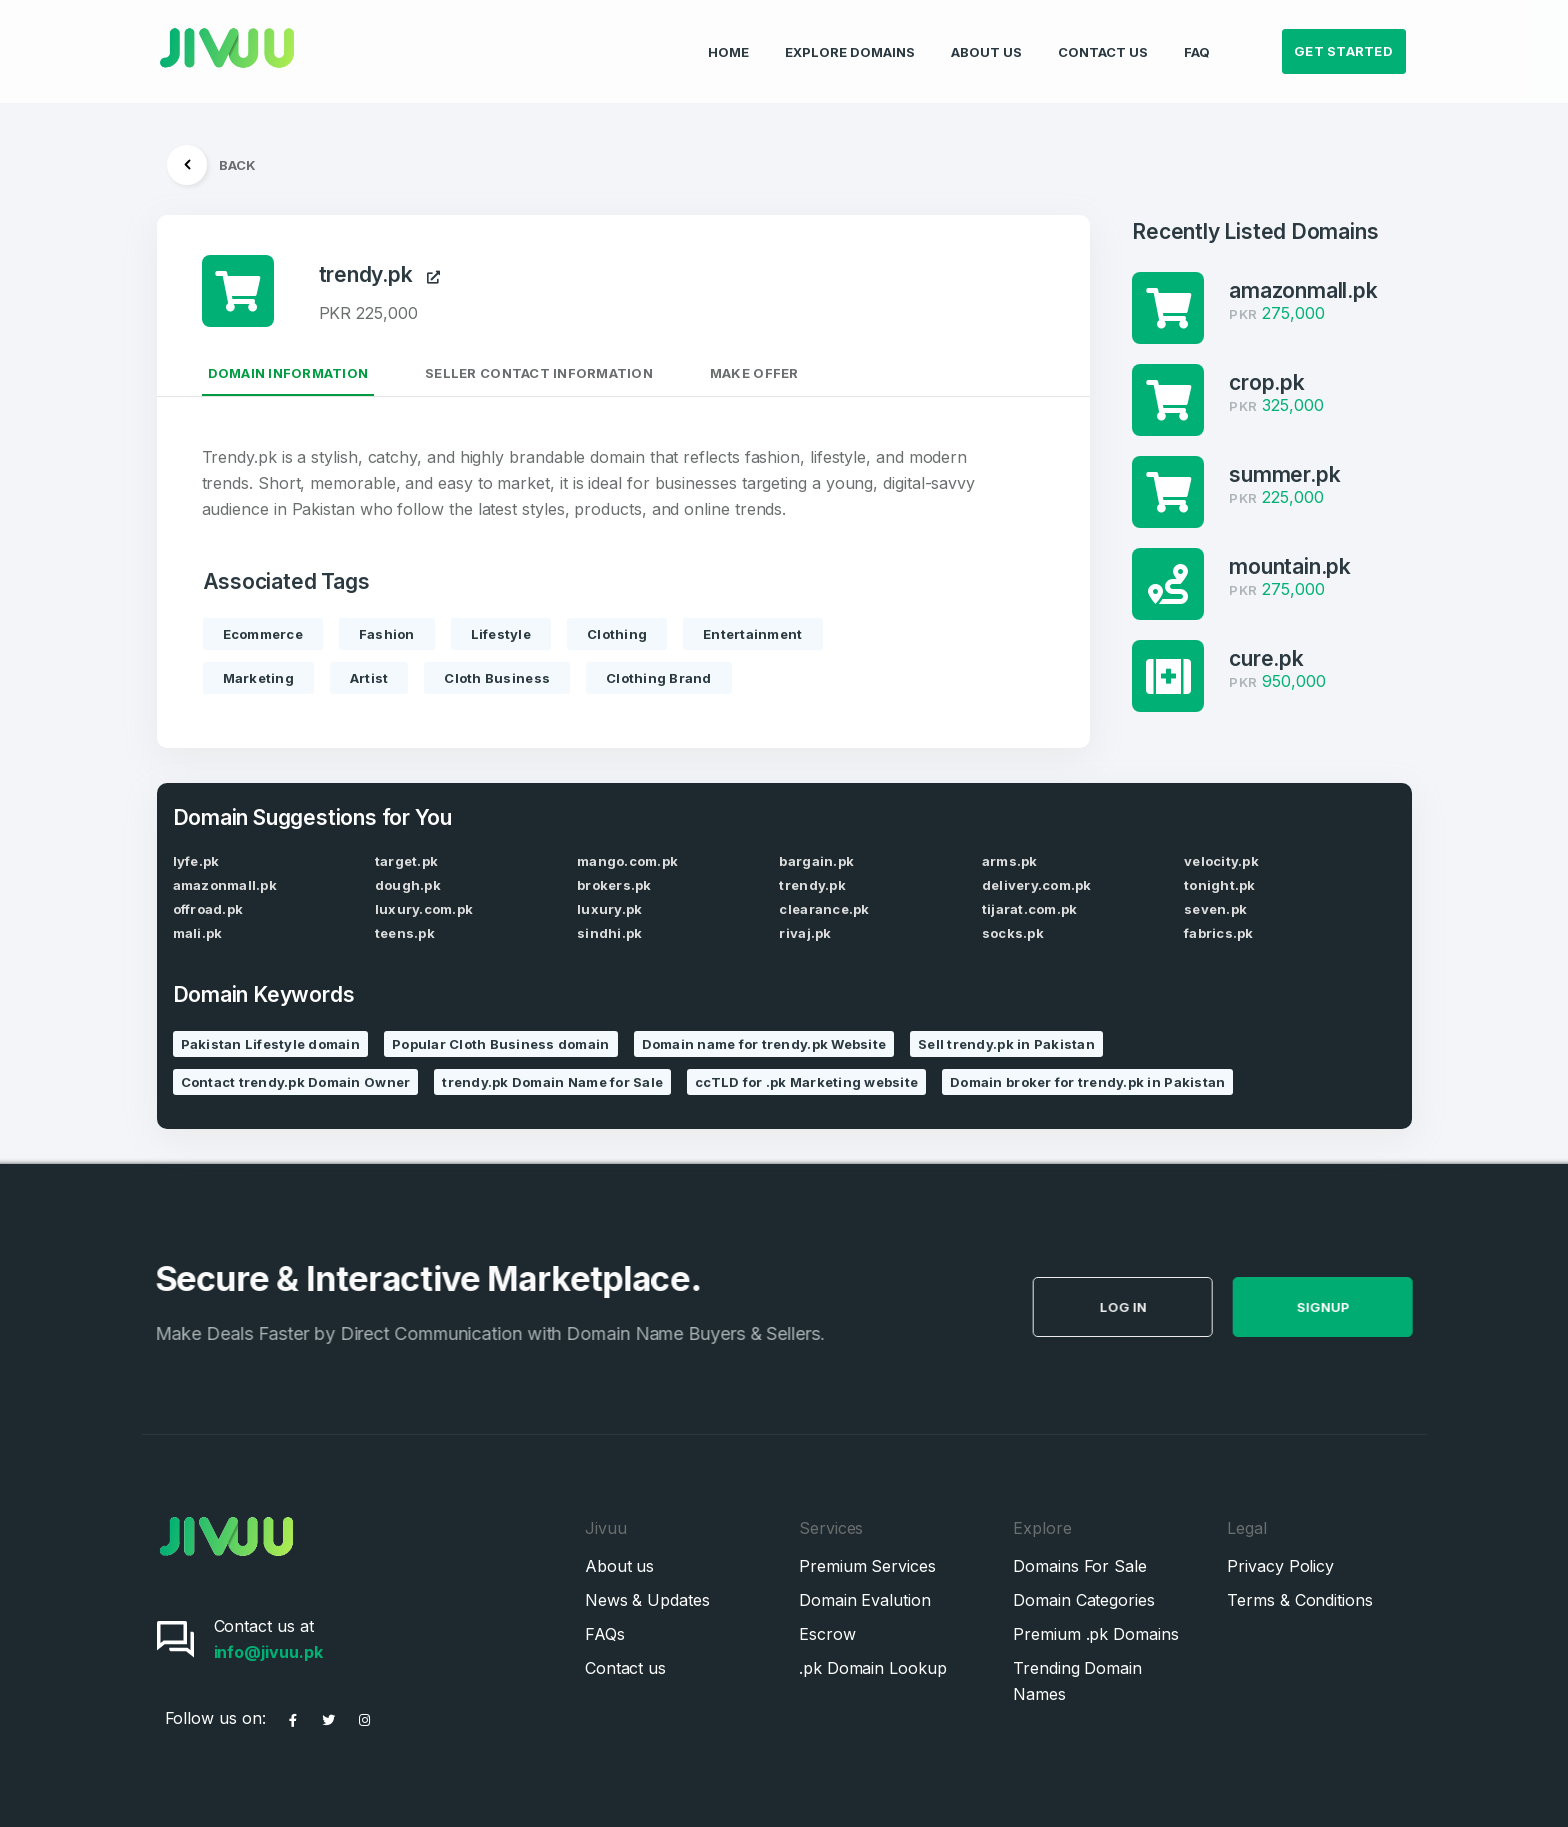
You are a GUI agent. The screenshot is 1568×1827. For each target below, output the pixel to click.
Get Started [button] (1343, 36)
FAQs (605, 1634)
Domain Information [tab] (288, 373)
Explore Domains (850, 36)
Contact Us (1103, 36)
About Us (986, 36)
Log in (1167, 1307)
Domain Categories (1084, 1600)
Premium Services (867, 1566)
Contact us (625, 1668)
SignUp (1367, 1307)
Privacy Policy (1280, 1566)
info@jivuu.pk (268, 1652)
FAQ (1197, 36)
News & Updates (647, 1600)
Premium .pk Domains (1095, 1634)
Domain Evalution (865, 1600)
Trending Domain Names (1077, 1681)
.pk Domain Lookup (873, 1668)
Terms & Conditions (1300, 1600)
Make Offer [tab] (754, 373)
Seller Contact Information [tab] (539, 373)
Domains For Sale (1080, 1566)
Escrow (827, 1634)
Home (728, 36)
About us (619, 1566)
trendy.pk (380, 274)
